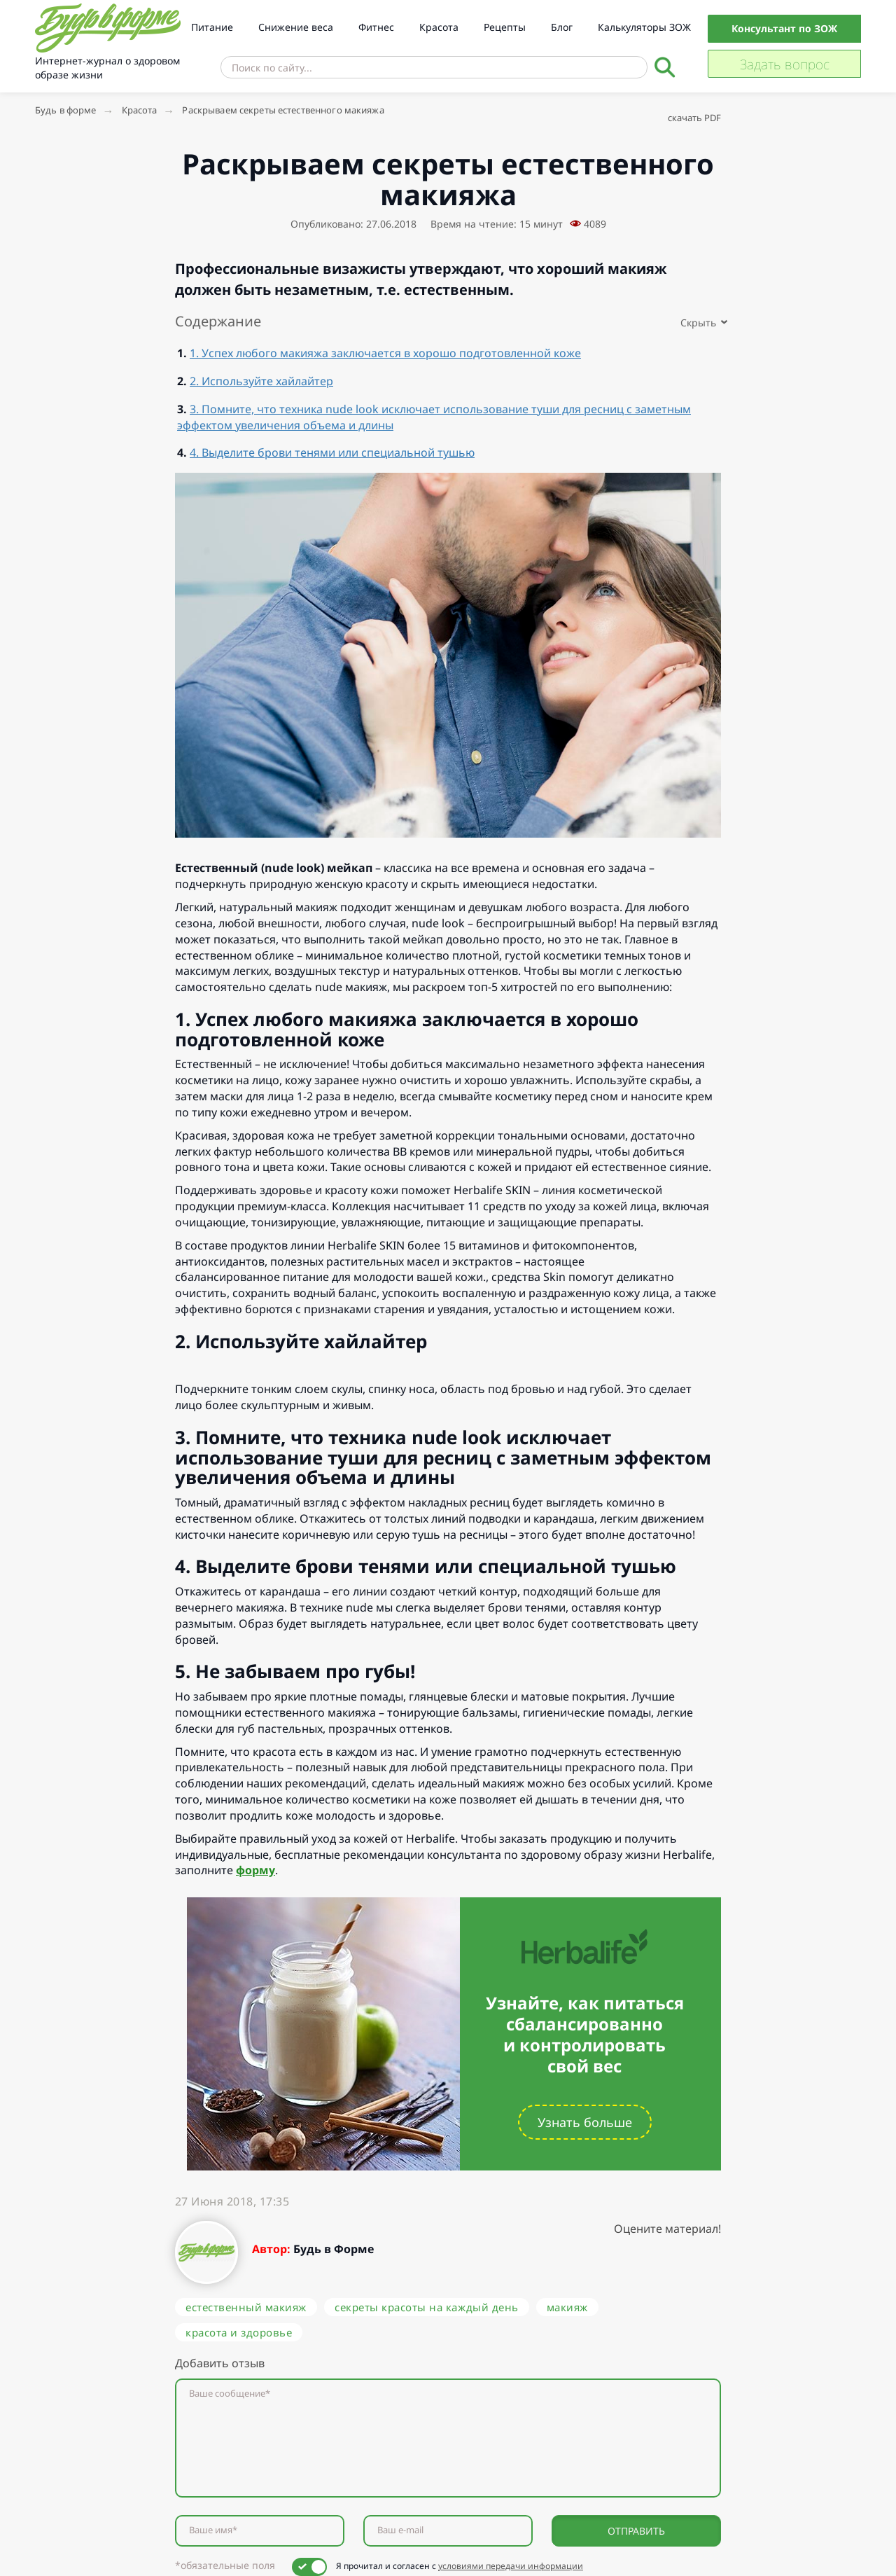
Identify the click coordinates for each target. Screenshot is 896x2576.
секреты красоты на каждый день (427, 2307)
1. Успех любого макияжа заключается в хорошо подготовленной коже (385, 353)
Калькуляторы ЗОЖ (644, 27)
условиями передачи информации (510, 2566)
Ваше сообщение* (229, 2393)
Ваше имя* (213, 2530)
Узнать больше (585, 2122)
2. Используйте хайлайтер (261, 381)
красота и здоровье (239, 2332)
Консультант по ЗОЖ (784, 28)
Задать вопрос (785, 64)
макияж (567, 2307)
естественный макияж (246, 2307)
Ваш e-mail (400, 2530)
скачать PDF (694, 117)
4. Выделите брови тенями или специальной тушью (332, 452)
